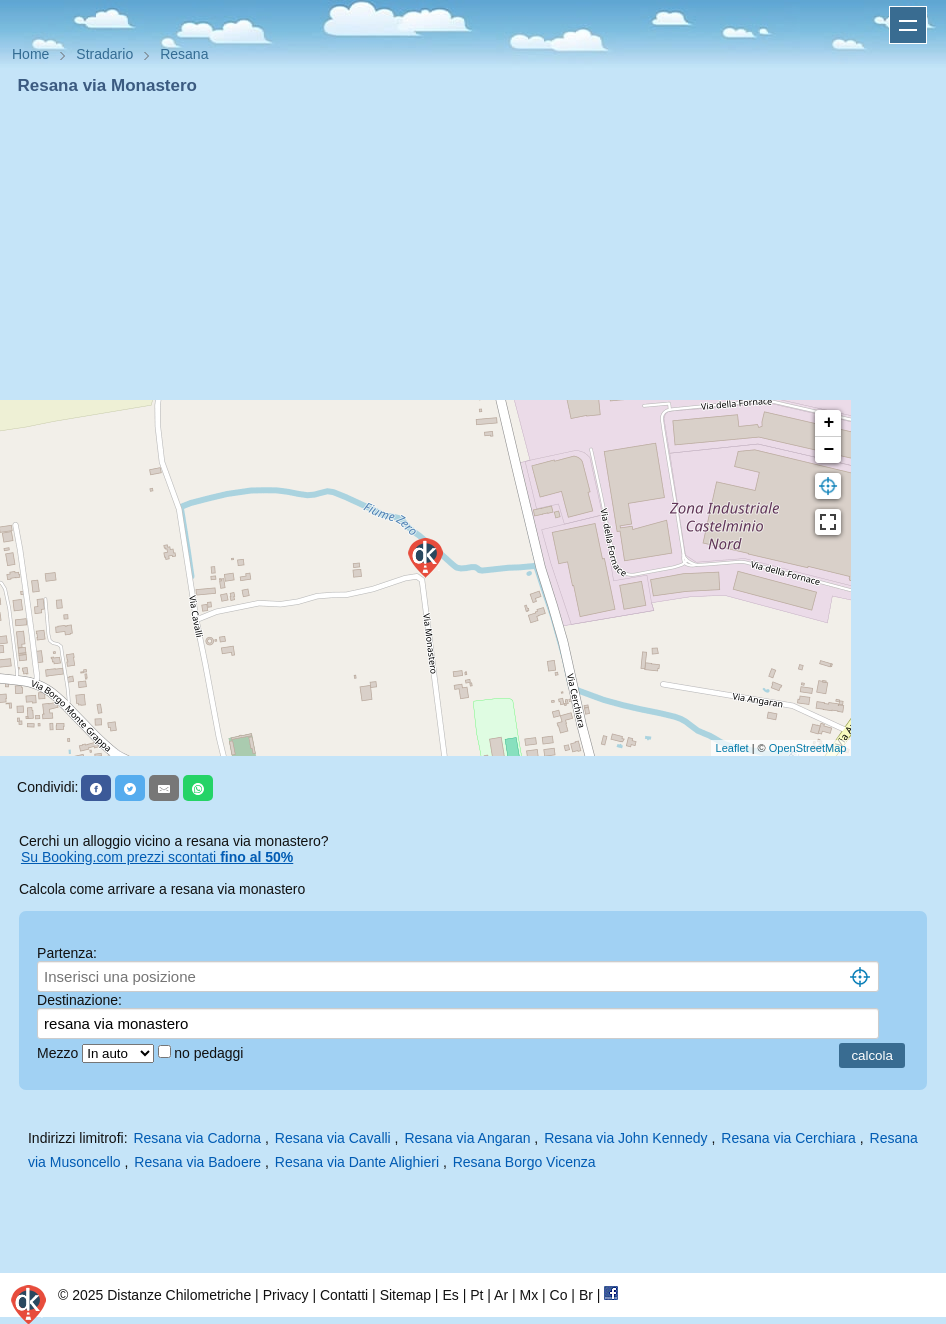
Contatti (344, 1295)
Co (559, 1295)
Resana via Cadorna (197, 1138)
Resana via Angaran (467, 1138)
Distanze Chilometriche (179, 1295)
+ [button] (828, 423)
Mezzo (59, 1053)
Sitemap (405, 1295)
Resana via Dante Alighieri (357, 1162)
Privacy (286, 1295)
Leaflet (732, 748)
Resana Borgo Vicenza (524, 1162)
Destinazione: (79, 1000)
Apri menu (908, 25)
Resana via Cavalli (333, 1138)
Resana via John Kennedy (625, 1138)
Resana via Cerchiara (788, 1138)
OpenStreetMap (808, 748)
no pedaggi (210, 1053)
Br (586, 1295)
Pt (476, 1295)
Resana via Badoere (197, 1162)
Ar (501, 1295)
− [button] (828, 450)
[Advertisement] (473, 248)
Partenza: (67, 953)
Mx (528, 1295)
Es (450, 1295)
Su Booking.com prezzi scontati (157, 857)
